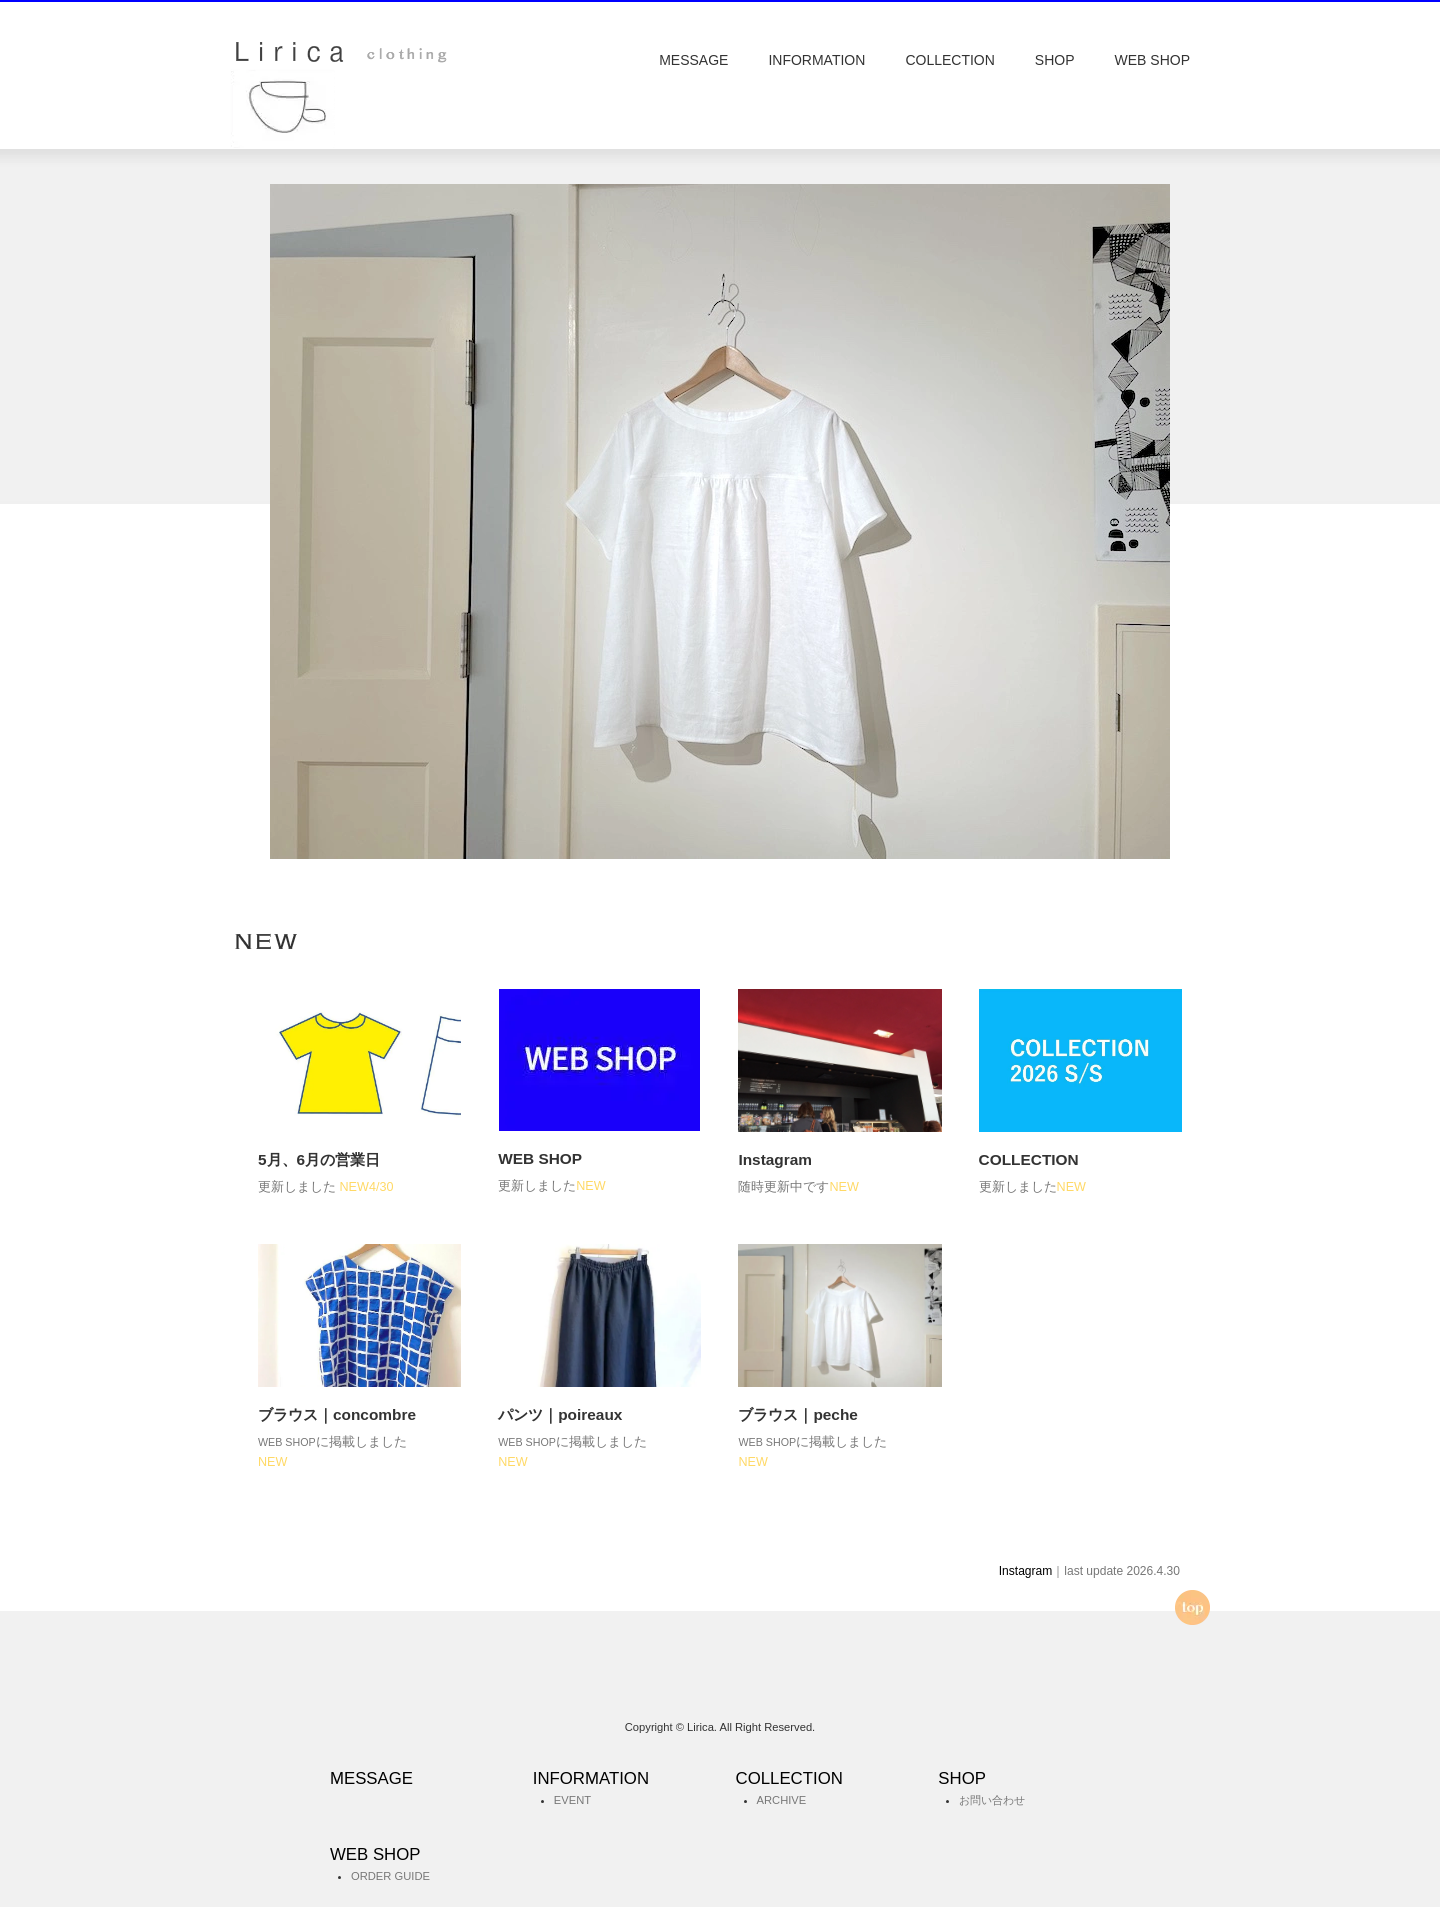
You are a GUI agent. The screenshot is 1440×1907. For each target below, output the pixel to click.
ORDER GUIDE (390, 1876)
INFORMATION (816, 60)
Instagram (1026, 1571)
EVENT (572, 1800)
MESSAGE (693, 60)
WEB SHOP (1152, 60)
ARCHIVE (782, 1800)
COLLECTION (949, 60)
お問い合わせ (992, 1800)
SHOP (1055, 60)
